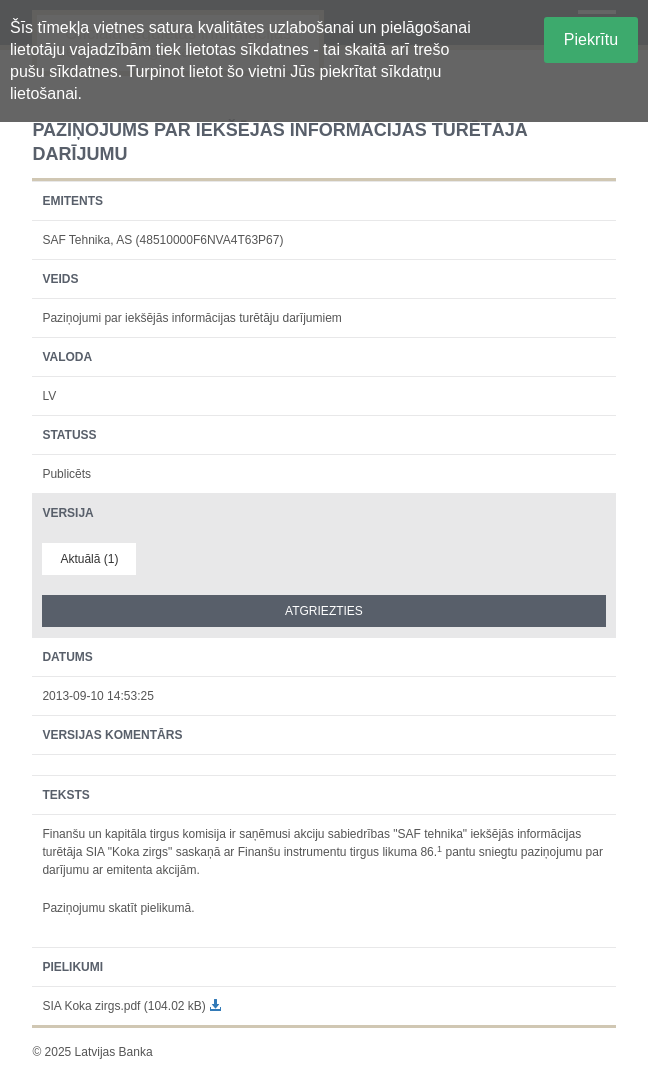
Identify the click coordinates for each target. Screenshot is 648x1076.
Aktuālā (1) (89, 559)
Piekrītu (591, 39)
